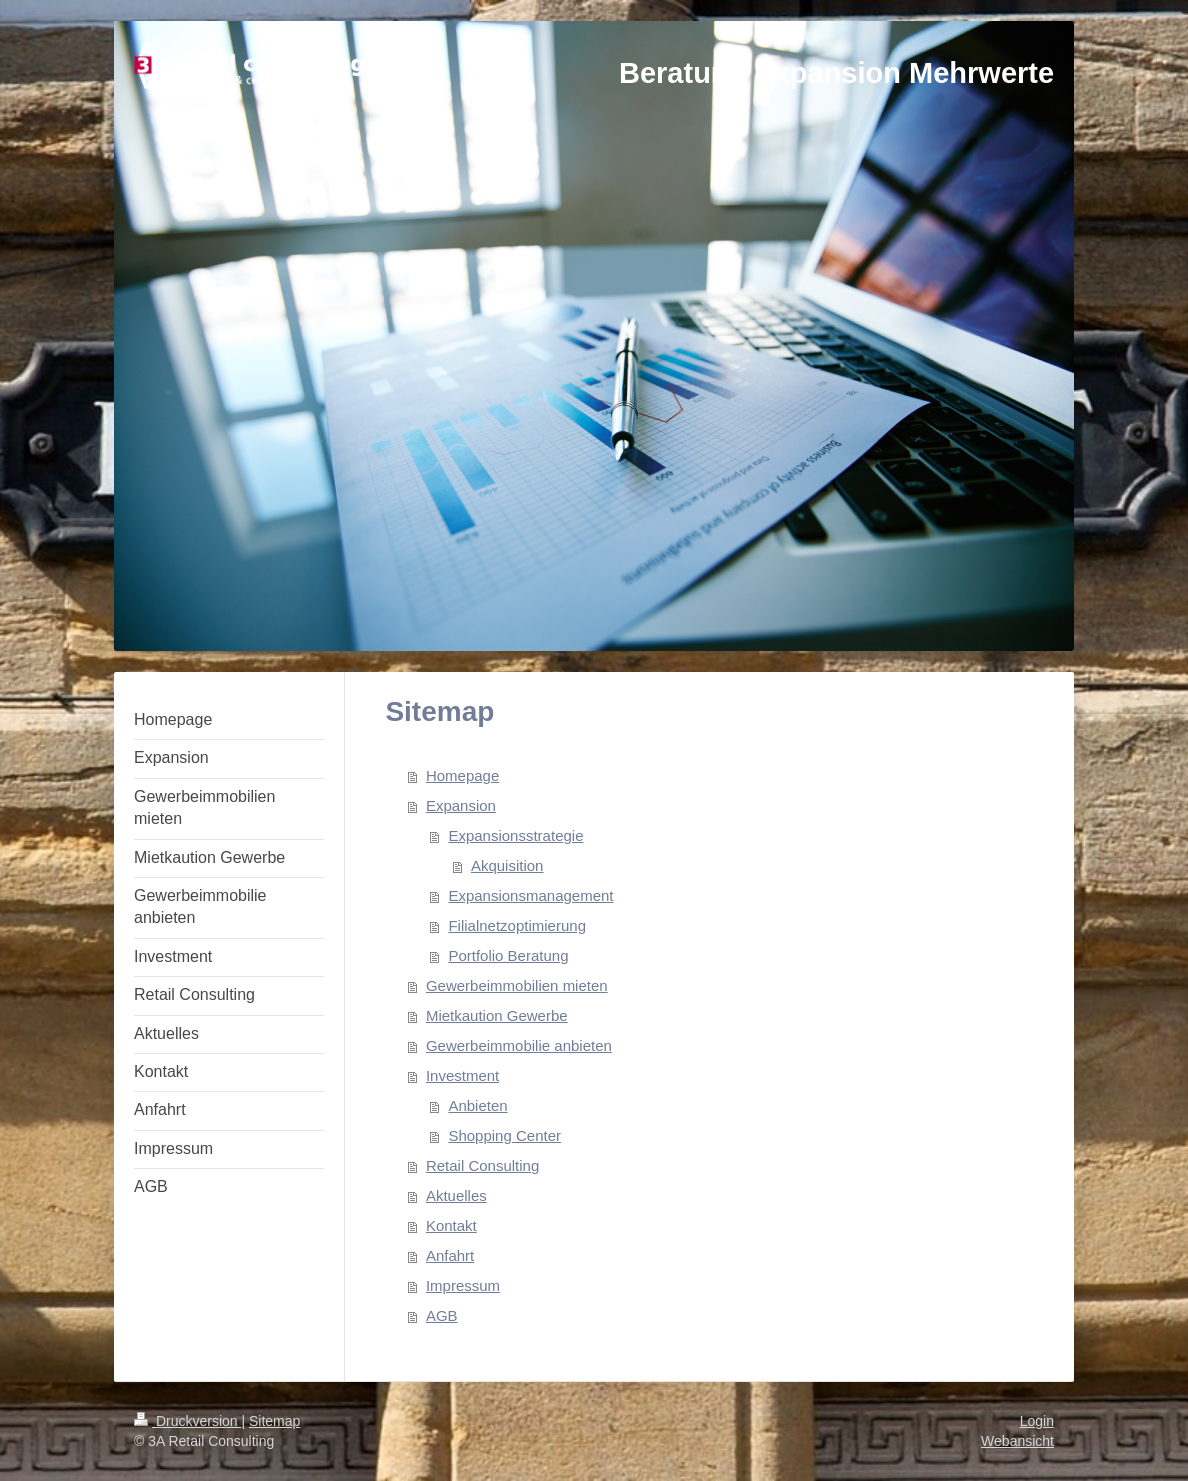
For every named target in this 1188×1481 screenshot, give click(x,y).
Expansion (461, 805)
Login (1037, 1421)
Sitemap (274, 1421)
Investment (462, 1075)
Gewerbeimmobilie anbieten (519, 1045)
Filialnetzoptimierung (517, 925)
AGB (442, 1315)
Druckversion (187, 1421)
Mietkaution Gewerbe (497, 1015)
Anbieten (477, 1105)
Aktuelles (456, 1195)
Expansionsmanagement (530, 895)
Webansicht (1017, 1441)
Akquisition (507, 865)
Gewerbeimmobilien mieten (517, 985)
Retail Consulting (482, 1165)
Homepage (462, 775)
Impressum (463, 1285)
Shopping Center (504, 1135)
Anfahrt (450, 1255)
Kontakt (451, 1225)
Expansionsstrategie (515, 835)
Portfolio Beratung (508, 955)
